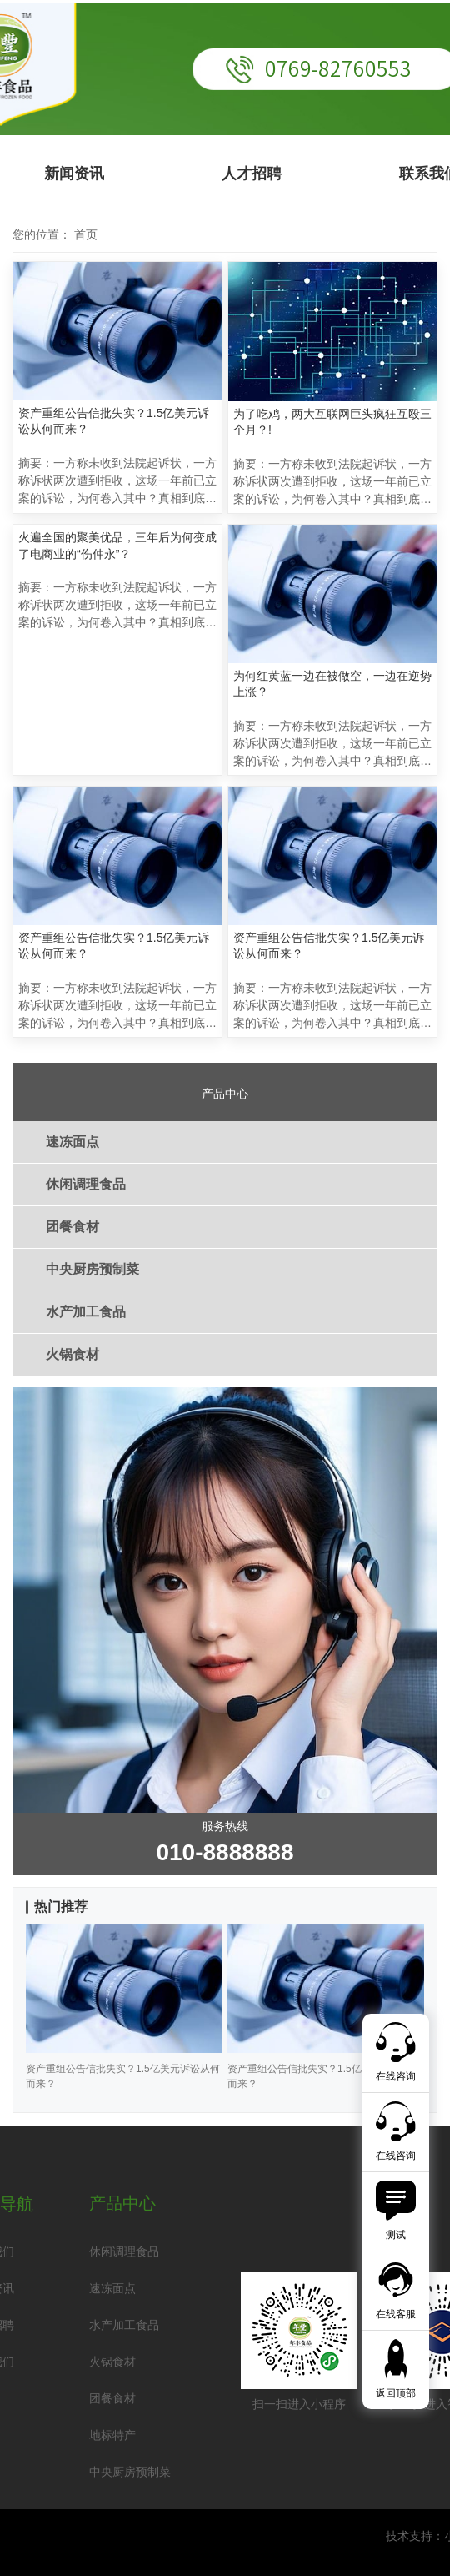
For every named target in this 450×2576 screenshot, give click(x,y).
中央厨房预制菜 (92, 1269)
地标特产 (112, 2435)
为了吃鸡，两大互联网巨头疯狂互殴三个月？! (332, 422)
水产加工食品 (86, 1312)
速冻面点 (72, 1142)
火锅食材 (72, 1354)
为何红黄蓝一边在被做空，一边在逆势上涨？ (332, 684)
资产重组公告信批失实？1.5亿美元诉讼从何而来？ (113, 421)
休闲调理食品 (86, 1184)
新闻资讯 (74, 173)
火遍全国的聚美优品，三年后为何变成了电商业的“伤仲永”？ (117, 546)
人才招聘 (252, 173)
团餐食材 (72, 1227)
